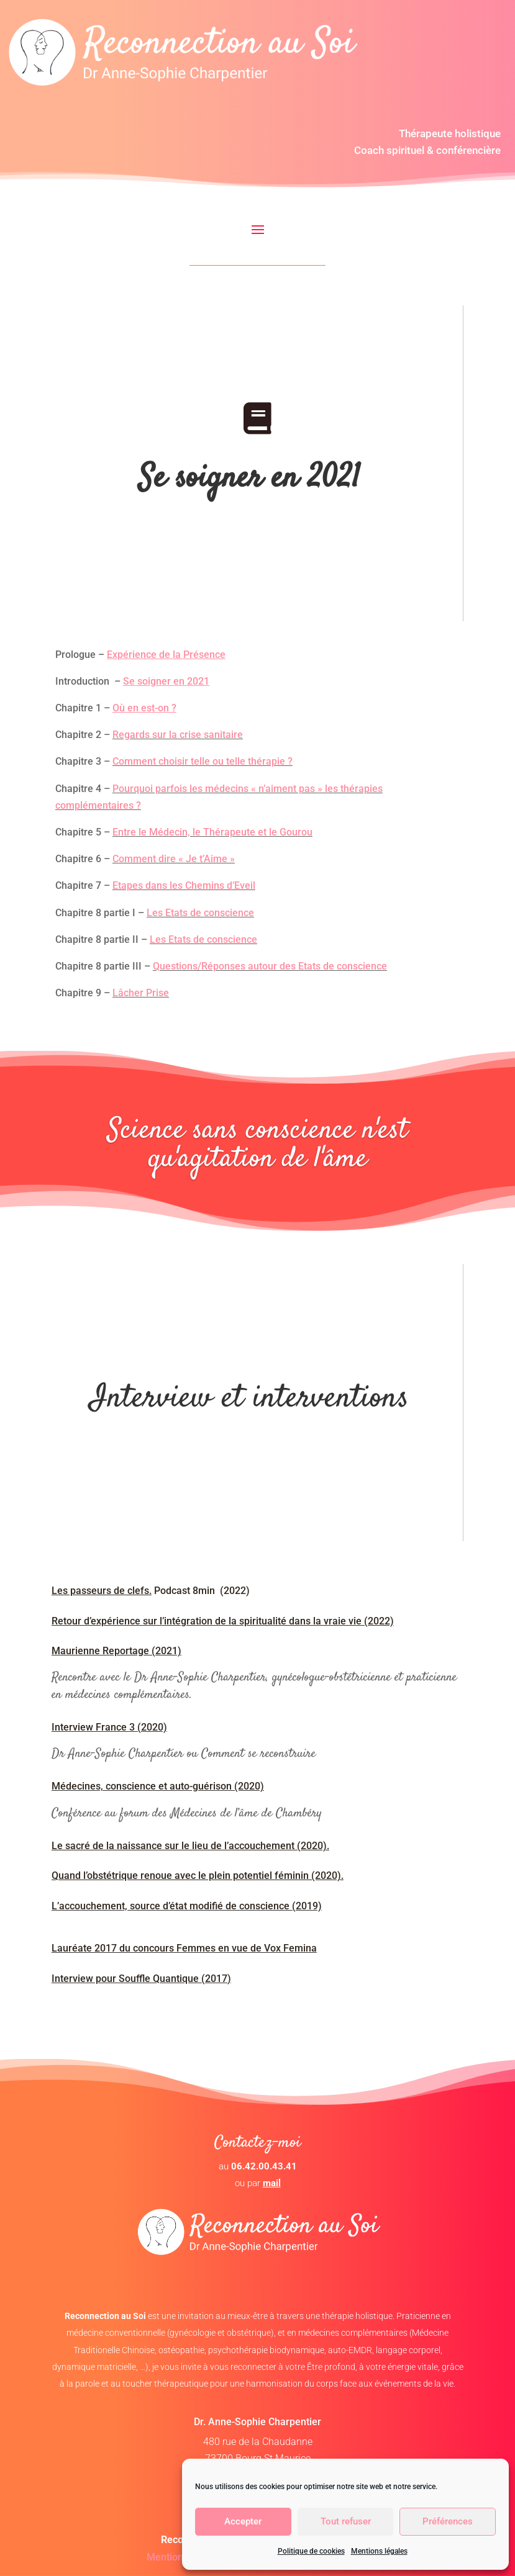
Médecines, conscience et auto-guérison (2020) (158, 1786)
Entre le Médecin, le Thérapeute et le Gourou (212, 832)
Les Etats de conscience (200, 913)
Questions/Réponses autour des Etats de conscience (270, 966)
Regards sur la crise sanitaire (177, 735)
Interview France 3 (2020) (109, 1727)
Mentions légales (379, 2551)
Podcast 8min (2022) (151, 1590)
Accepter (243, 2521)
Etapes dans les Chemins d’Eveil (183, 885)
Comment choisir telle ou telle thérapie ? (202, 761)
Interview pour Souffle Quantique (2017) (141, 1978)
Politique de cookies (311, 2551)
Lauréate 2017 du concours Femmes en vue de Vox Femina (184, 1948)
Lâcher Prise (140, 993)
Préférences (447, 2521)
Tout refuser (346, 2521)
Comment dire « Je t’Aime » (173, 859)
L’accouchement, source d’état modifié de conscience (172, 1906)
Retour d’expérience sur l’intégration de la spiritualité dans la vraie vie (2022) (223, 1621)
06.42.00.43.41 (264, 2166)
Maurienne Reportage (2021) (116, 1651)
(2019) (307, 1906)
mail (272, 2183)
